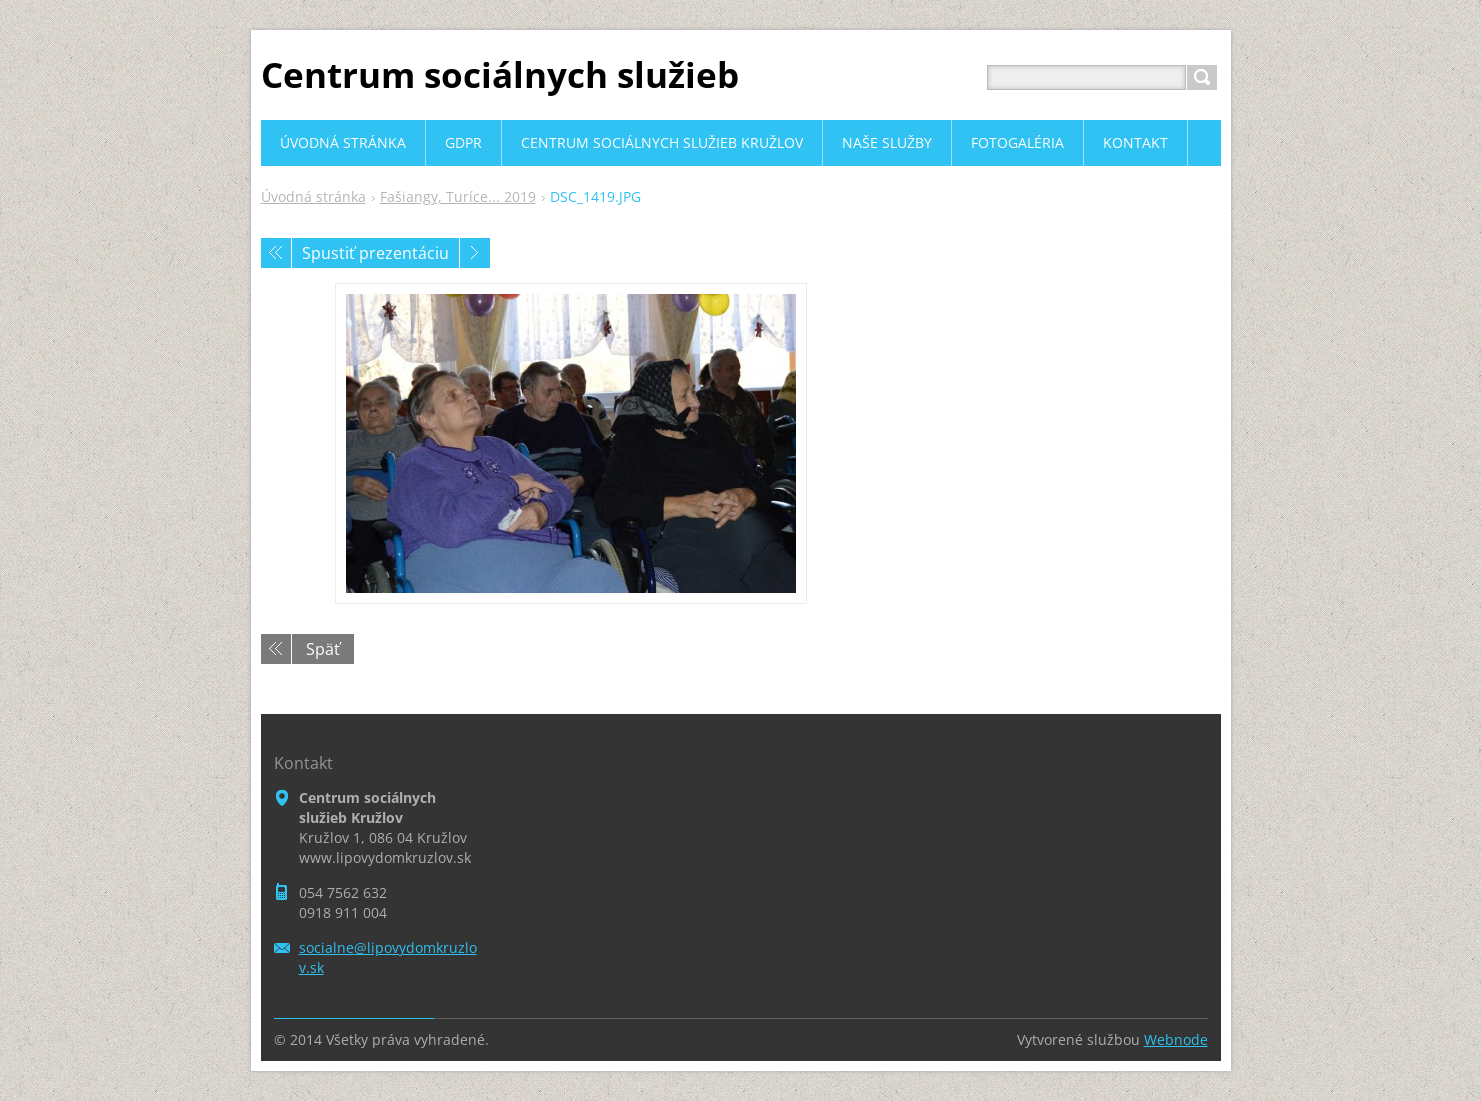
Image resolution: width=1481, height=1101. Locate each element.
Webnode (1176, 1039)
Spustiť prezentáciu (375, 253)
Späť (323, 649)
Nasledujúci (475, 253)
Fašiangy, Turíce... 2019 (458, 196)
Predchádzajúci (276, 253)
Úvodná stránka (313, 196)
